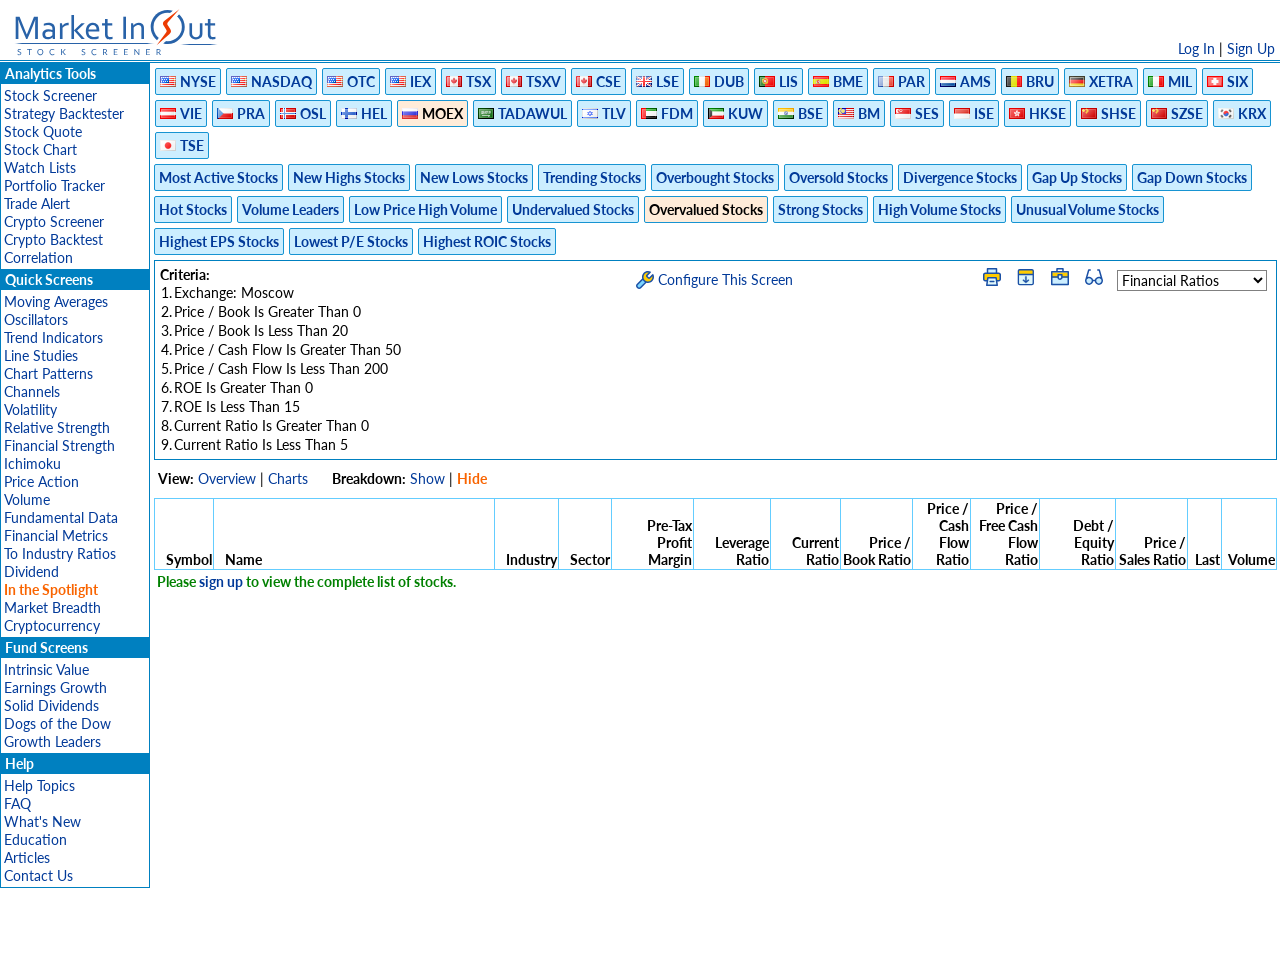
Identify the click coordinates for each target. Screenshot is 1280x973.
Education (35, 839)
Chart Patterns (48, 373)
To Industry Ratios (60, 553)
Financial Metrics (56, 535)
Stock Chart (40, 149)
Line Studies (41, 355)
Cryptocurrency (52, 625)
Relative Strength (57, 427)
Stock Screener (50, 95)
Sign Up (1251, 48)
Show (427, 478)
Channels (32, 391)
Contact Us (38, 875)
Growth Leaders (52, 741)
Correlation (38, 257)
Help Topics (39, 785)
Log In (1196, 48)
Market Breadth (52, 607)
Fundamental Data (61, 517)
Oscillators (36, 319)
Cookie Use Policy (724, 947)
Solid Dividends (51, 705)
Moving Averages (56, 301)
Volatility (30, 409)
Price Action (41, 481)
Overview (227, 478)
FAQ (17, 803)
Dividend (31, 571)
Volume (27, 499)
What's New (42, 821)
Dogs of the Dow (57, 723)
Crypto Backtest (53, 239)
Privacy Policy (498, 947)
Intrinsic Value (46, 669)
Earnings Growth (55, 687)
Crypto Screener (54, 221)
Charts (288, 478)
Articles (27, 857)
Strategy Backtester (64, 113)
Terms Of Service (605, 947)
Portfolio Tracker (54, 185)
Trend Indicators (53, 337)
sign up (221, 581)
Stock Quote (43, 131)
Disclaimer (411, 947)
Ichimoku (32, 463)
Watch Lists (40, 167)
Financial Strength (59, 445)
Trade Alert (37, 203)
